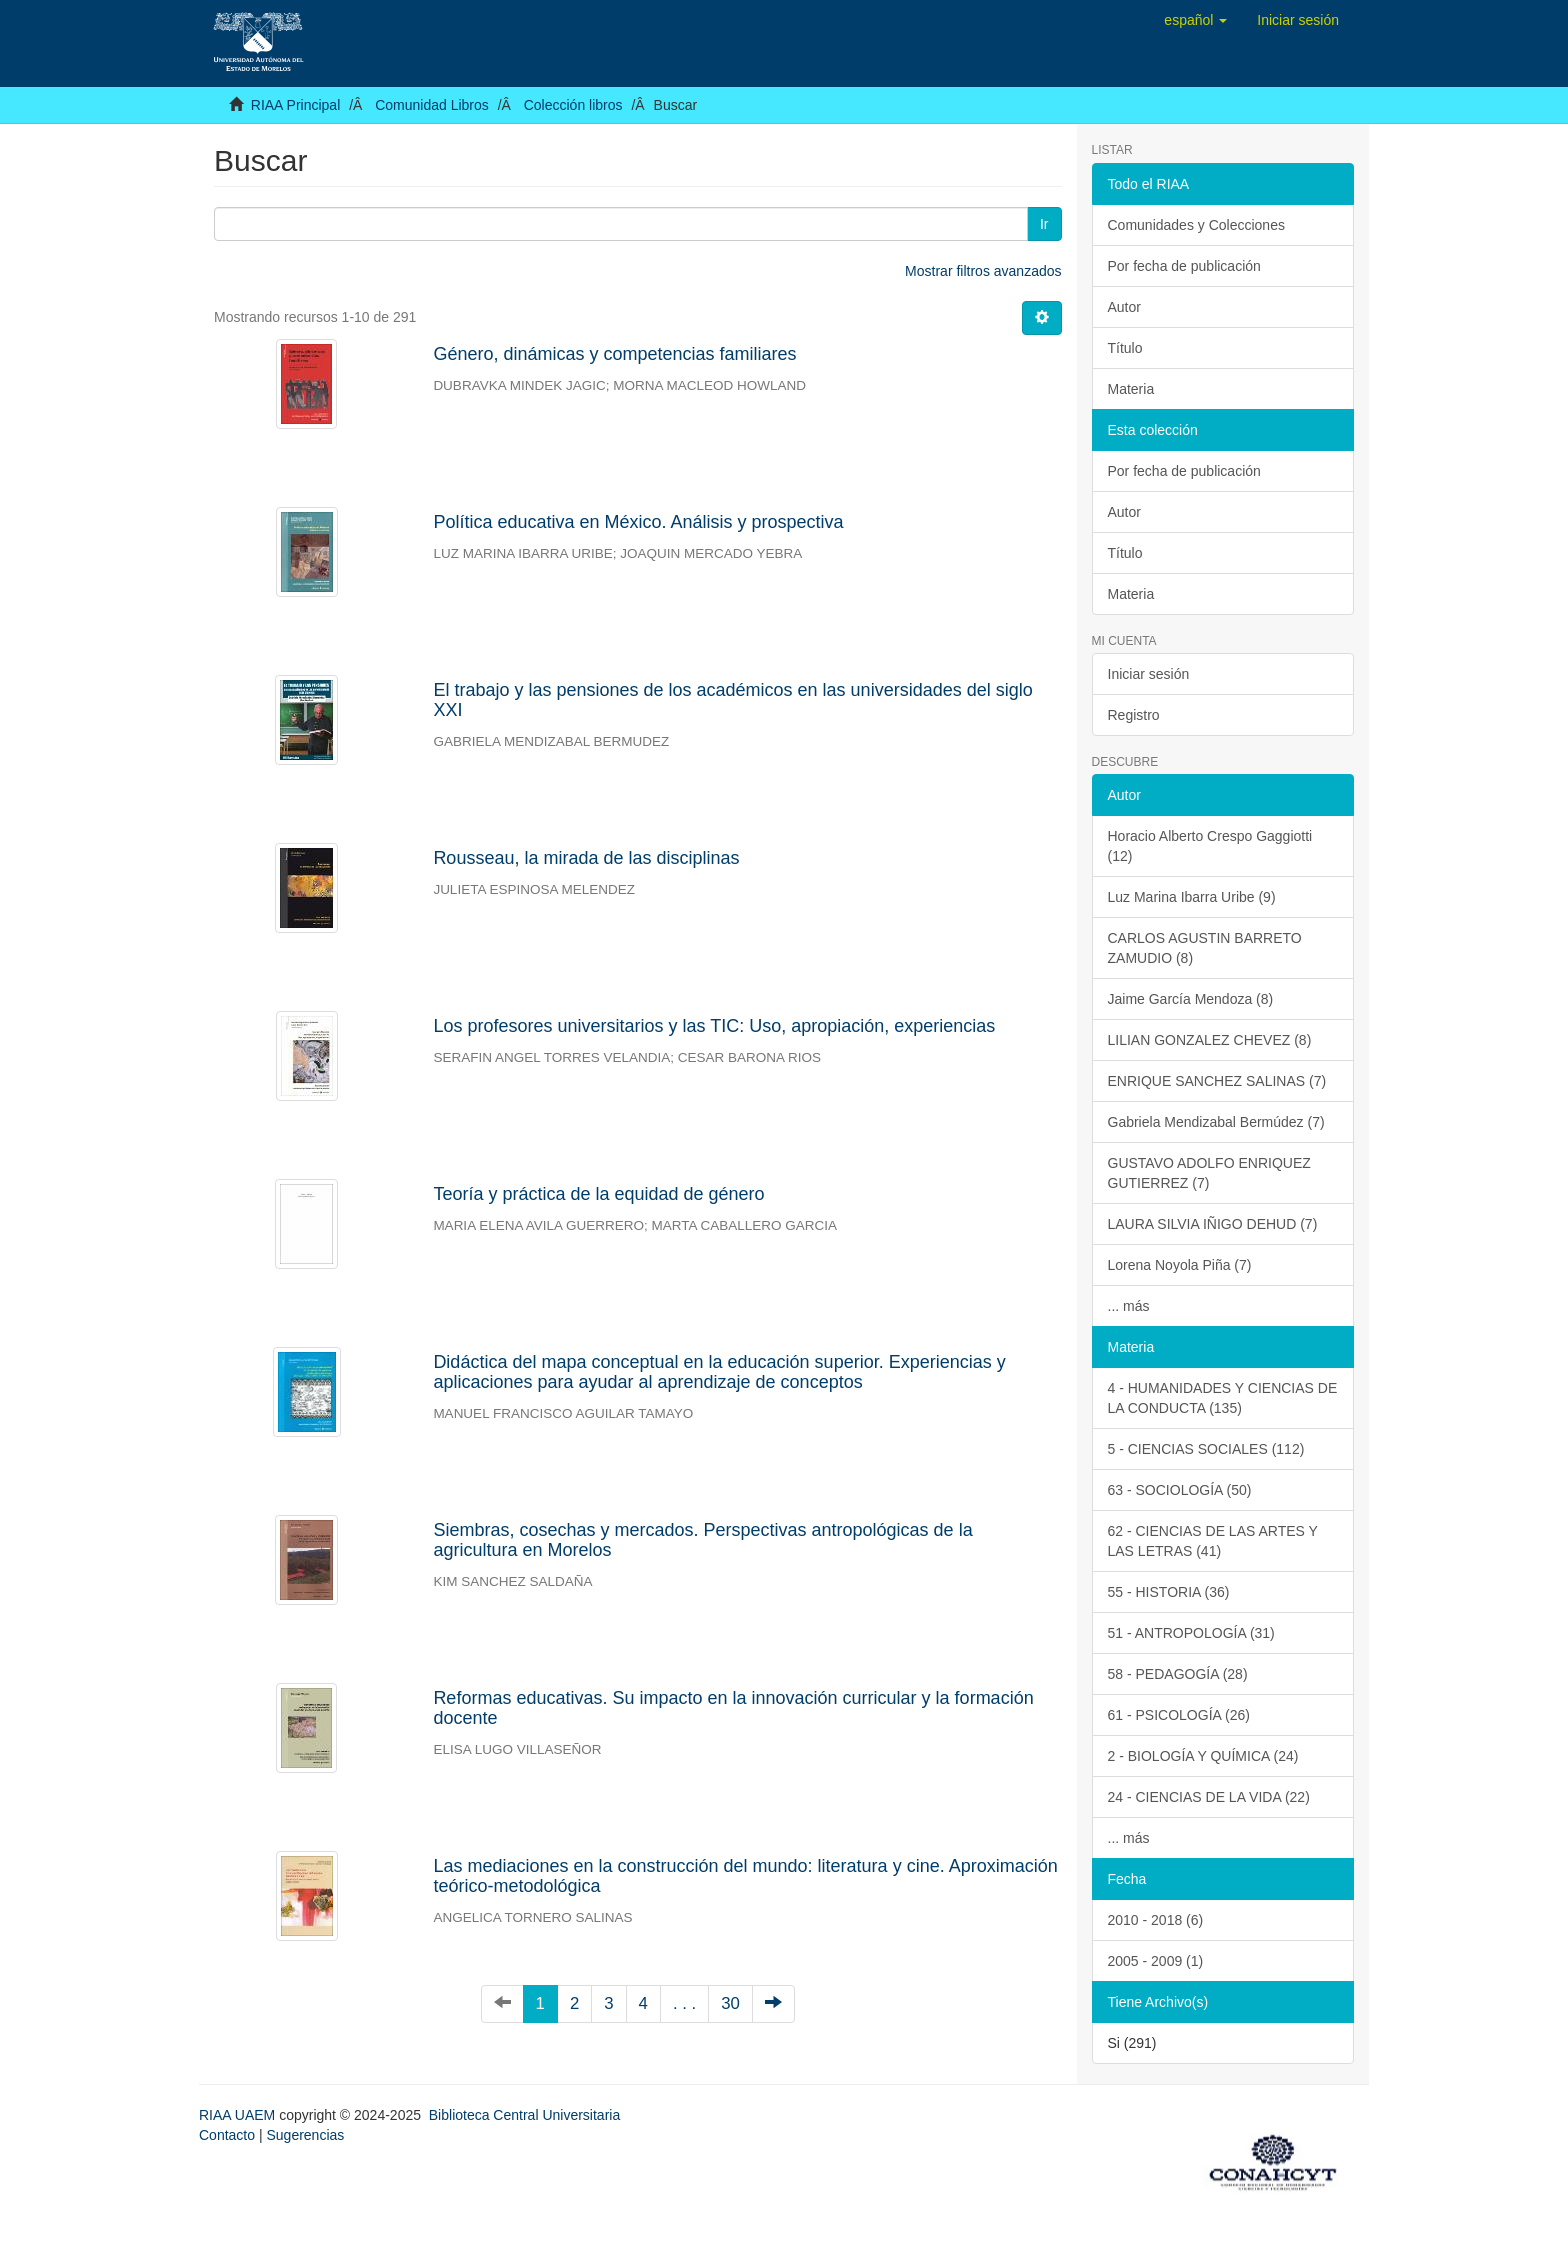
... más (1129, 1306)
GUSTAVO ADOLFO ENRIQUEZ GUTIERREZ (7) (1209, 1173)
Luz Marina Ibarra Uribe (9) (1192, 897)
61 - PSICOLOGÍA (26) (1179, 1715)
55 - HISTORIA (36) (1169, 1592)
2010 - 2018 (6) (1156, 1920)
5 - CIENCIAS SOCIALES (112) (1206, 1449)
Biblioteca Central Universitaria (524, 2115)
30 (730, 2003)
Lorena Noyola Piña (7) (1180, 1265)
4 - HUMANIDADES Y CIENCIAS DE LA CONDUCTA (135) (1223, 1398)
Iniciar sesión (1149, 674)
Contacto (227, 2135)
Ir (1044, 224)
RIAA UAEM (239, 2115)
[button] (1195, 20)
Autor (1124, 307)
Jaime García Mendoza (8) (1191, 999)
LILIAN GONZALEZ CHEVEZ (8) (1210, 1040)
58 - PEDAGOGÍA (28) (1178, 1674)
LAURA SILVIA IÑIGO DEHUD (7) (1213, 1224)
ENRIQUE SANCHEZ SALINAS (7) (1217, 1081)
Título (1125, 348)
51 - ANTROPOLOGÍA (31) (1191, 1633)
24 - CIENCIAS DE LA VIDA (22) (1209, 1797)
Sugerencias (305, 2135)
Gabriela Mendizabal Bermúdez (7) (1216, 1122)
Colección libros (573, 105)
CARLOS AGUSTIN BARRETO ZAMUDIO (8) (1205, 948)
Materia (1131, 389)
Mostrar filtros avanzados (983, 271)
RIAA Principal (295, 105)
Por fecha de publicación (1184, 266)
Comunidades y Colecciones (1196, 225)
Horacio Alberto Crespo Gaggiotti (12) (1210, 846)
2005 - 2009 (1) (1156, 1961)
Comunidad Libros (432, 105)
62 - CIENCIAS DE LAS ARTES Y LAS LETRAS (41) (1213, 1541)
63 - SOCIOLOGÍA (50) (1180, 1490)
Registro (1134, 715)
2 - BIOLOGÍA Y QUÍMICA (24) (1203, 1756)
